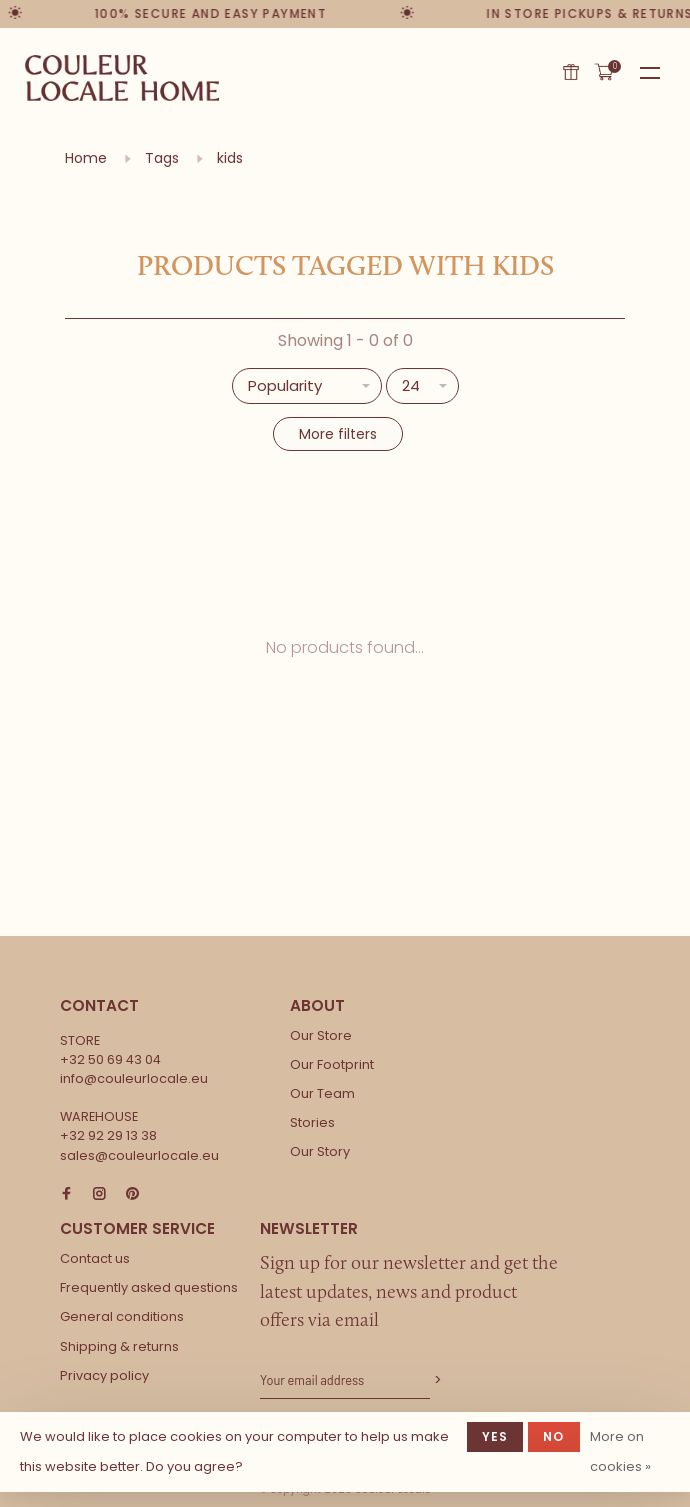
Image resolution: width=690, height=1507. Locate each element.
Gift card (571, 72)
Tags (162, 158)
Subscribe (436, 1380)
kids (230, 158)
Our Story (320, 1151)
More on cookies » (620, 1451)
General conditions (122, 1316)
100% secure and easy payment (212, 13)
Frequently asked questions (149, 1287)
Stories (312, 1122)
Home (86, 158)
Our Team (322, 1093)
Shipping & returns (119, 1346)
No (553, 1436)
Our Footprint (332, 1064)
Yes (495, 1436)
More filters (338, 434)
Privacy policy (104, 1375)
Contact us (95, 1258)
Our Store (321, 1035)
